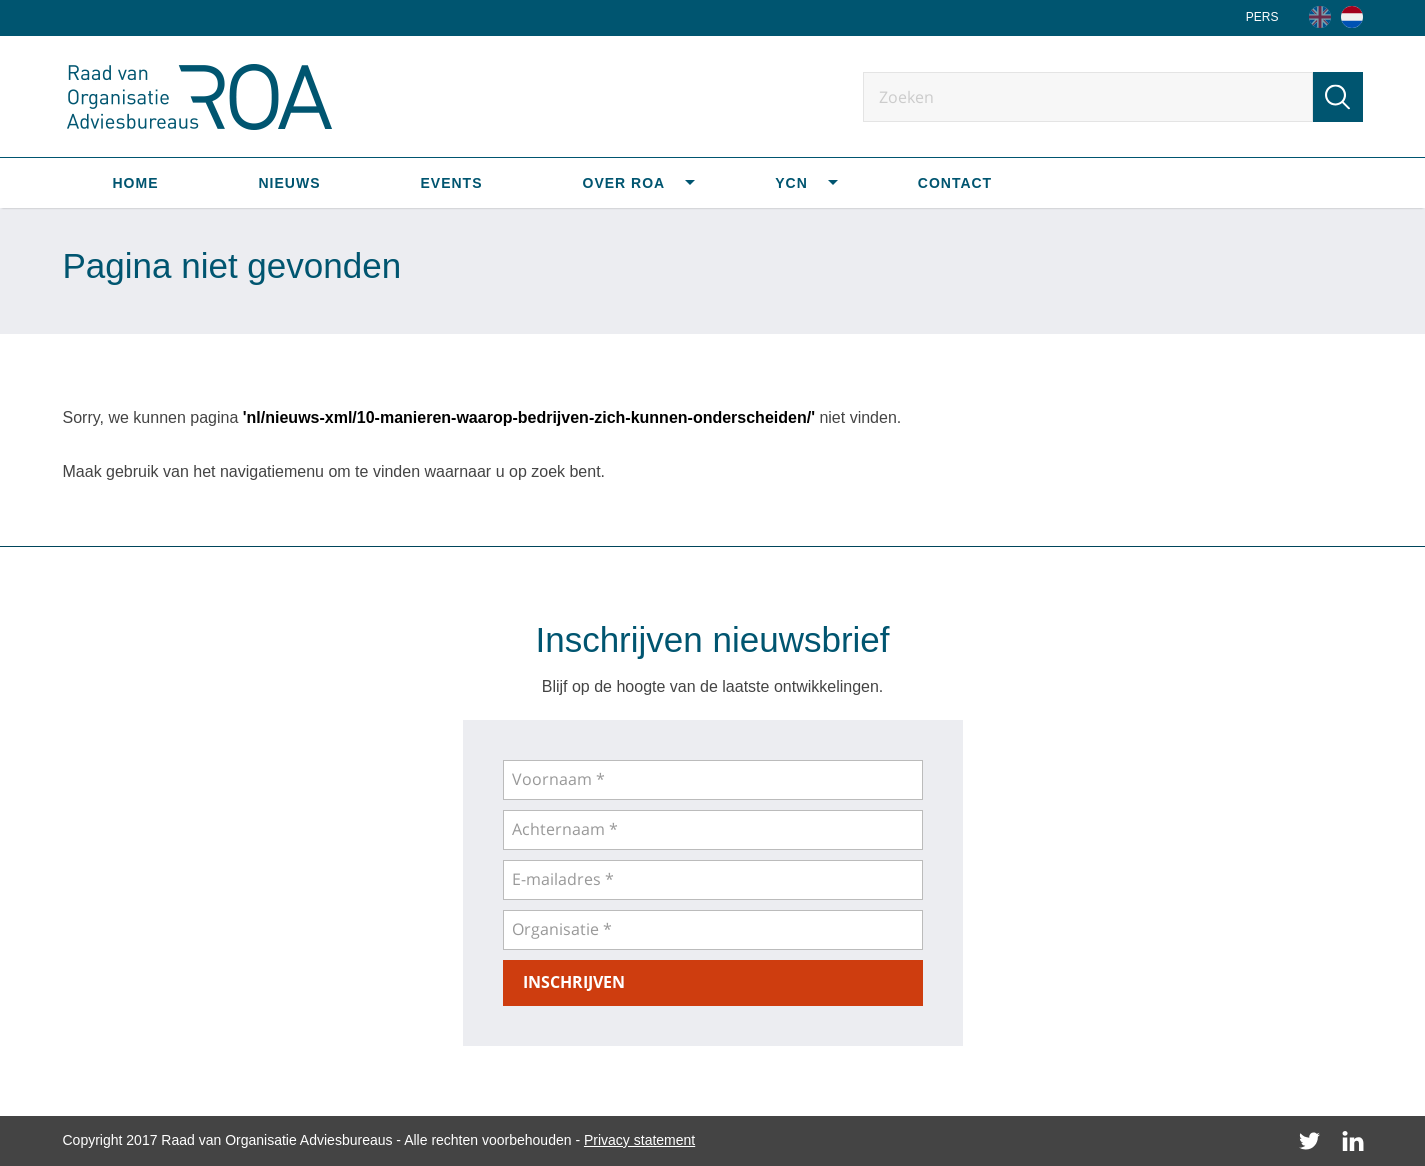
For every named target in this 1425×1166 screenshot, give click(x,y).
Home (136, 183)
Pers (1262, 17)
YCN (791, 183)
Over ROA (624, 183)
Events (452, 183)
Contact (955, 183)
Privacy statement (639, 1140)
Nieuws (290, 183)
